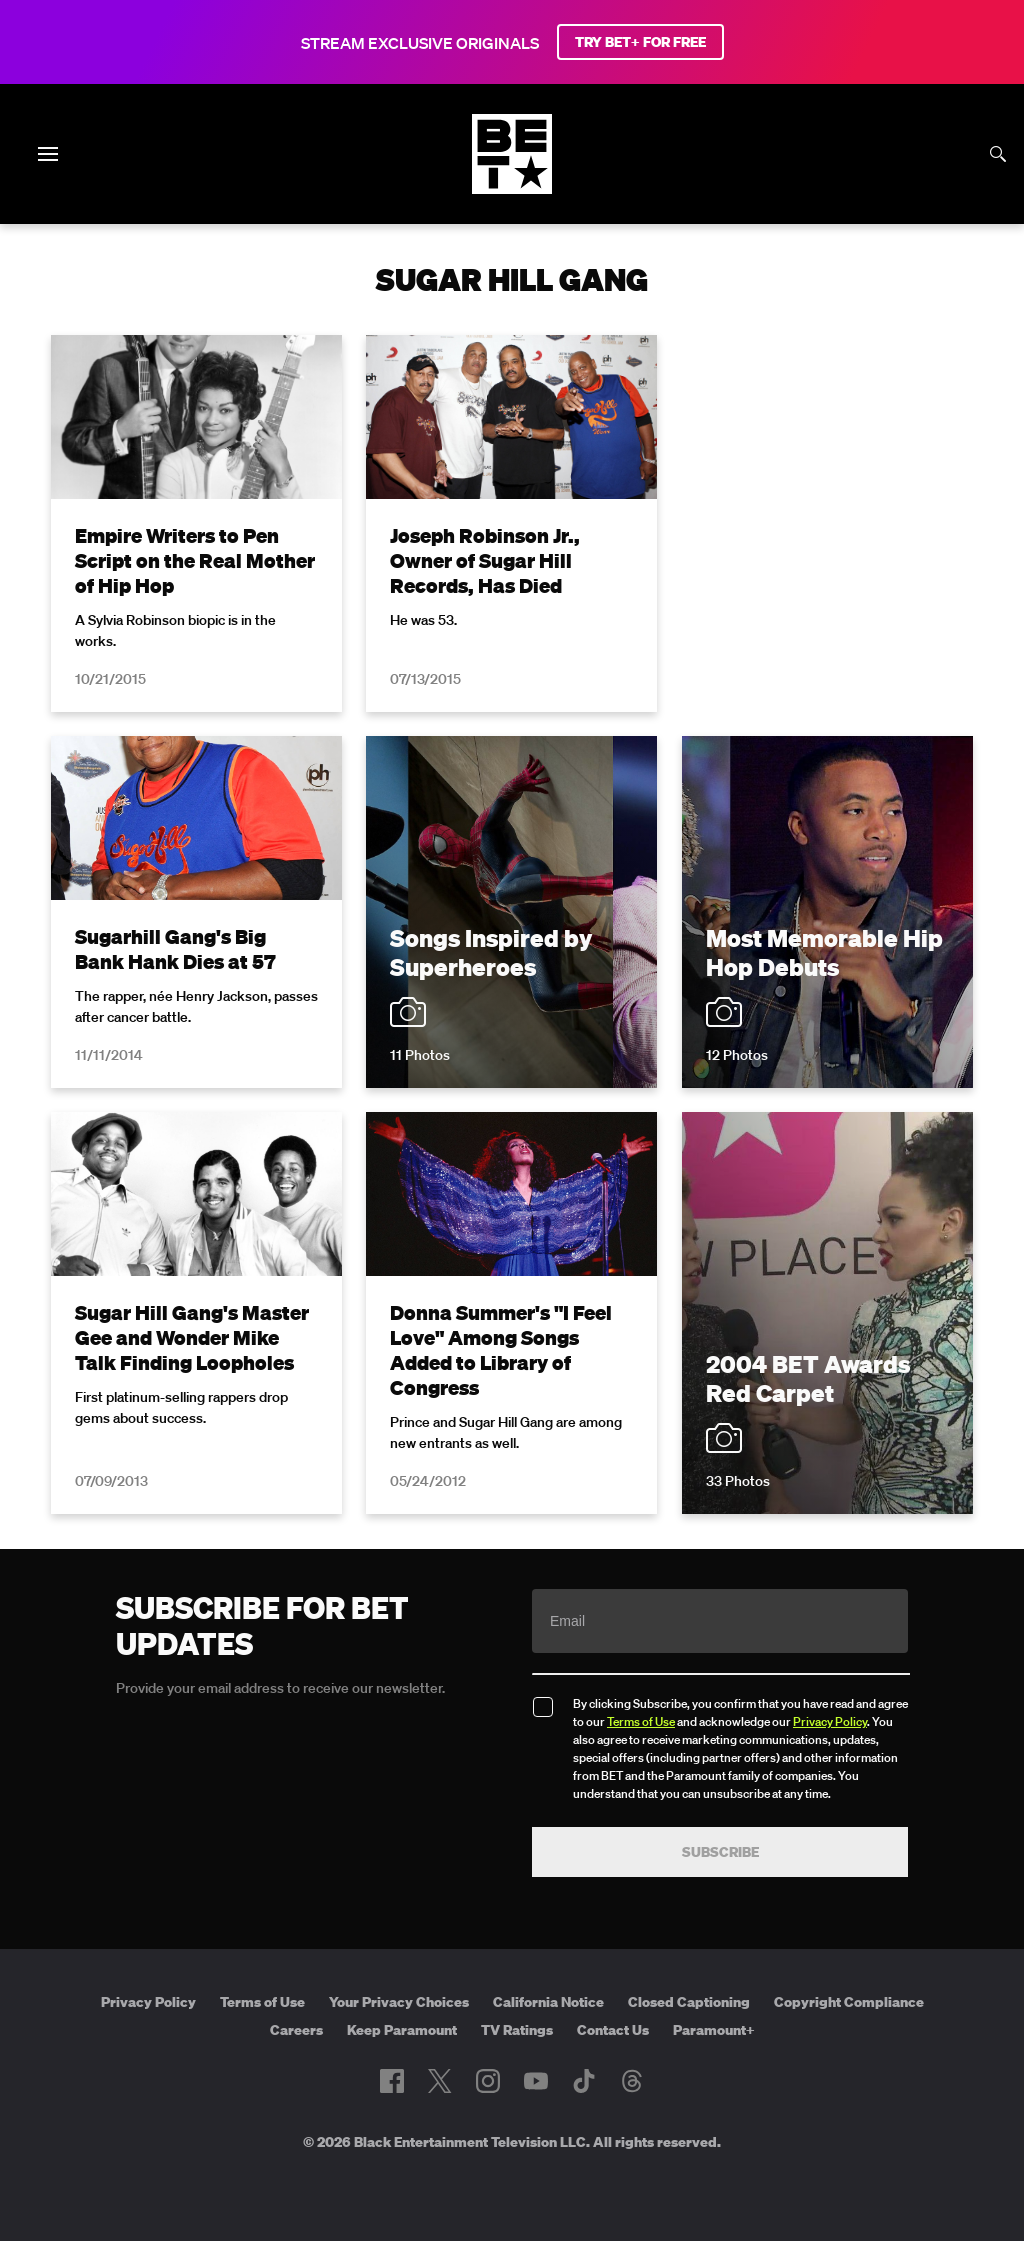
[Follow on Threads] (632, 2081)
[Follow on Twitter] (439, 2081)
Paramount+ (714, 2030)
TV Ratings (517, 2030)
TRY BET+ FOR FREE (640, 42)
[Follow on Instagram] (488, 2081)
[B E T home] (512, 188)
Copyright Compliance (849, 2002)
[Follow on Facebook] (392, 2081)
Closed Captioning (689, 2002)
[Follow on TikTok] (584, 2081)
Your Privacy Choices (399, 2002)
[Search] (998, 154)
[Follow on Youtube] (536, 2081)
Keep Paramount (402, 2030)
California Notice (548, 2002)
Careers (296, 2030)
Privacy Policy (830, 1721)
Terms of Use (641, 1721)
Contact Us (613, 2030)
